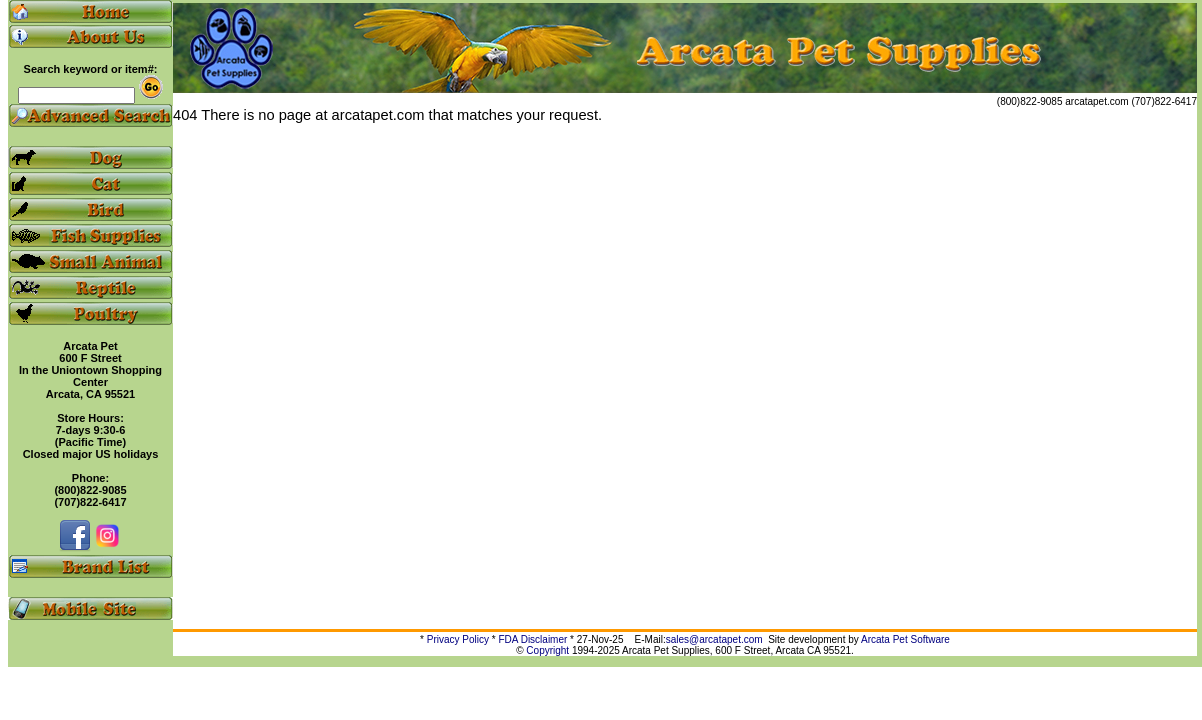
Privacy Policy (458, 639)
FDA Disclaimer (532, 639)
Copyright (547, 650)
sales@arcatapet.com (714, 639)
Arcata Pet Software (905, 639)
